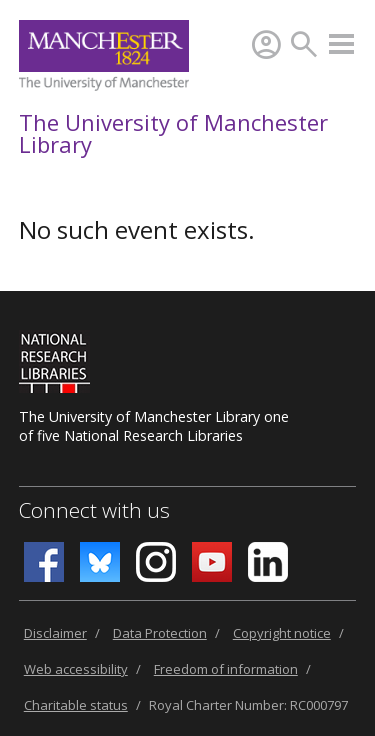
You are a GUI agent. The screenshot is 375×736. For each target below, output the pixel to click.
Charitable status (76, 705)
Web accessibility (76, 669)
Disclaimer (55, 633)
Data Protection (160, 633)
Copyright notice (282, 633)
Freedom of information (226, 669)
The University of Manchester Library (173, 133)
